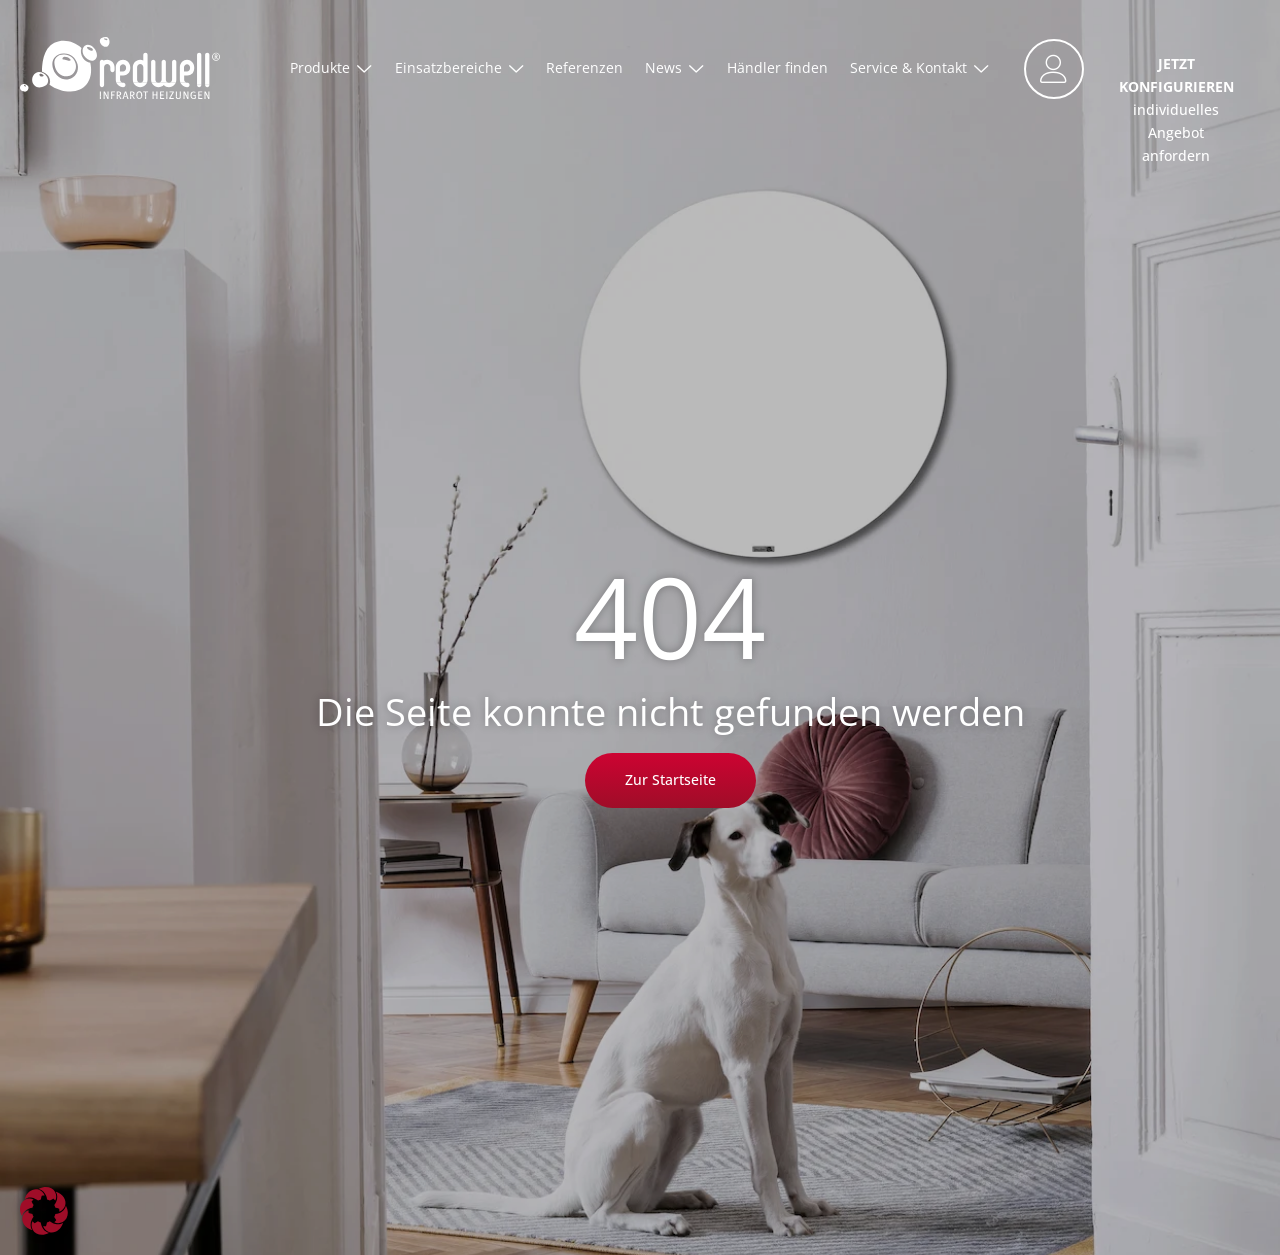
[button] (44, 1211)
